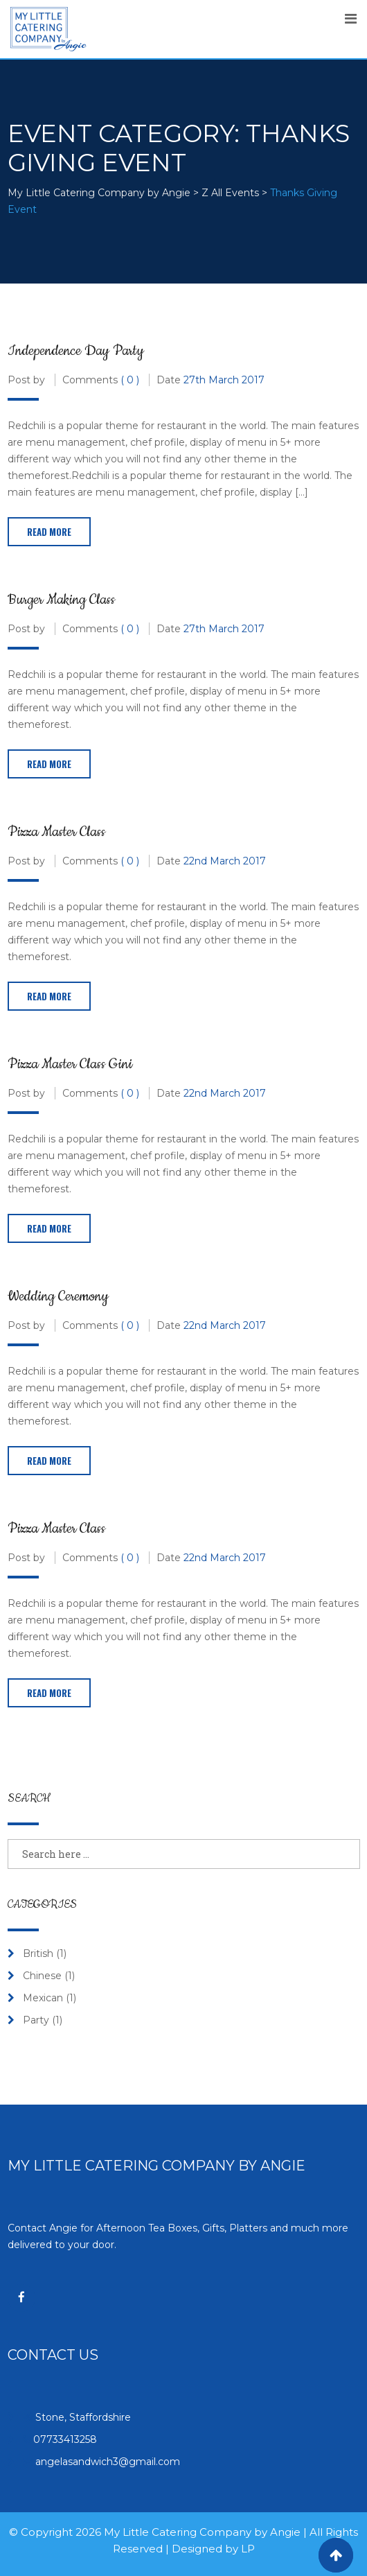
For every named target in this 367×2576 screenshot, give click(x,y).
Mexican (43, 1998)
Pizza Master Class (56, 832)
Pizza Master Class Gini (70, 1064)
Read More (49, 532)
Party (36, 2020)
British (38, 1953)
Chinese (42, 1975)
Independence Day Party (76, 350)
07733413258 (65, 2439)
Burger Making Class (61, 599)
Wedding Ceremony (58, 1296)
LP (248, 2548)
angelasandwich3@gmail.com (107, 2461)
